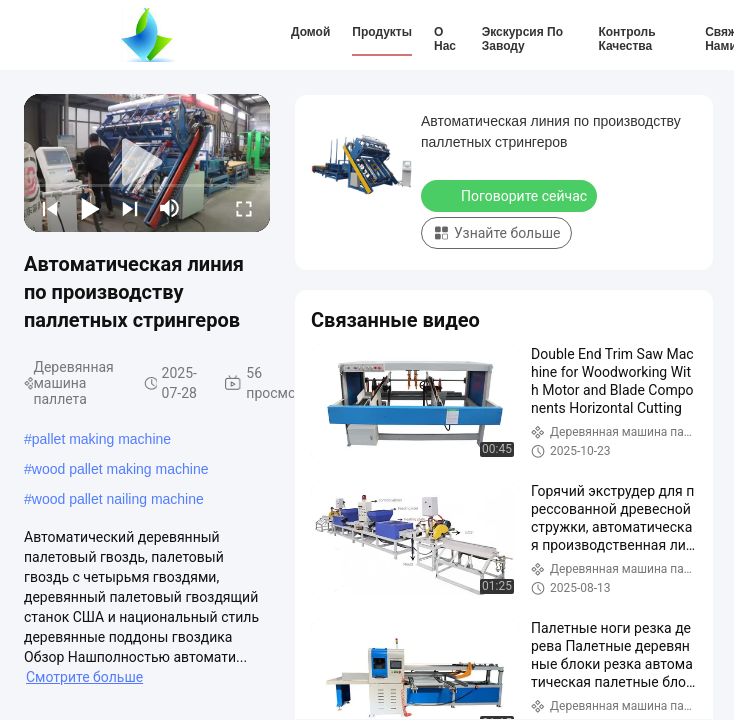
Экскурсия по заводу (522, 39)
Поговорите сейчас (511, 195)
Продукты (382, 32)
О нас (445, 39)
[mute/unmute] (170, 208)
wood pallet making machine (120, 469)
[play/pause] (90, 208)
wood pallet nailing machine (118, 499)
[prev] (50, 208)
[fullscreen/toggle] (244, 208)
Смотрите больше (84, 677)
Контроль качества (626, 39)
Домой (310, 32)
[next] (130, 208)
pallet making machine (101, 439)
